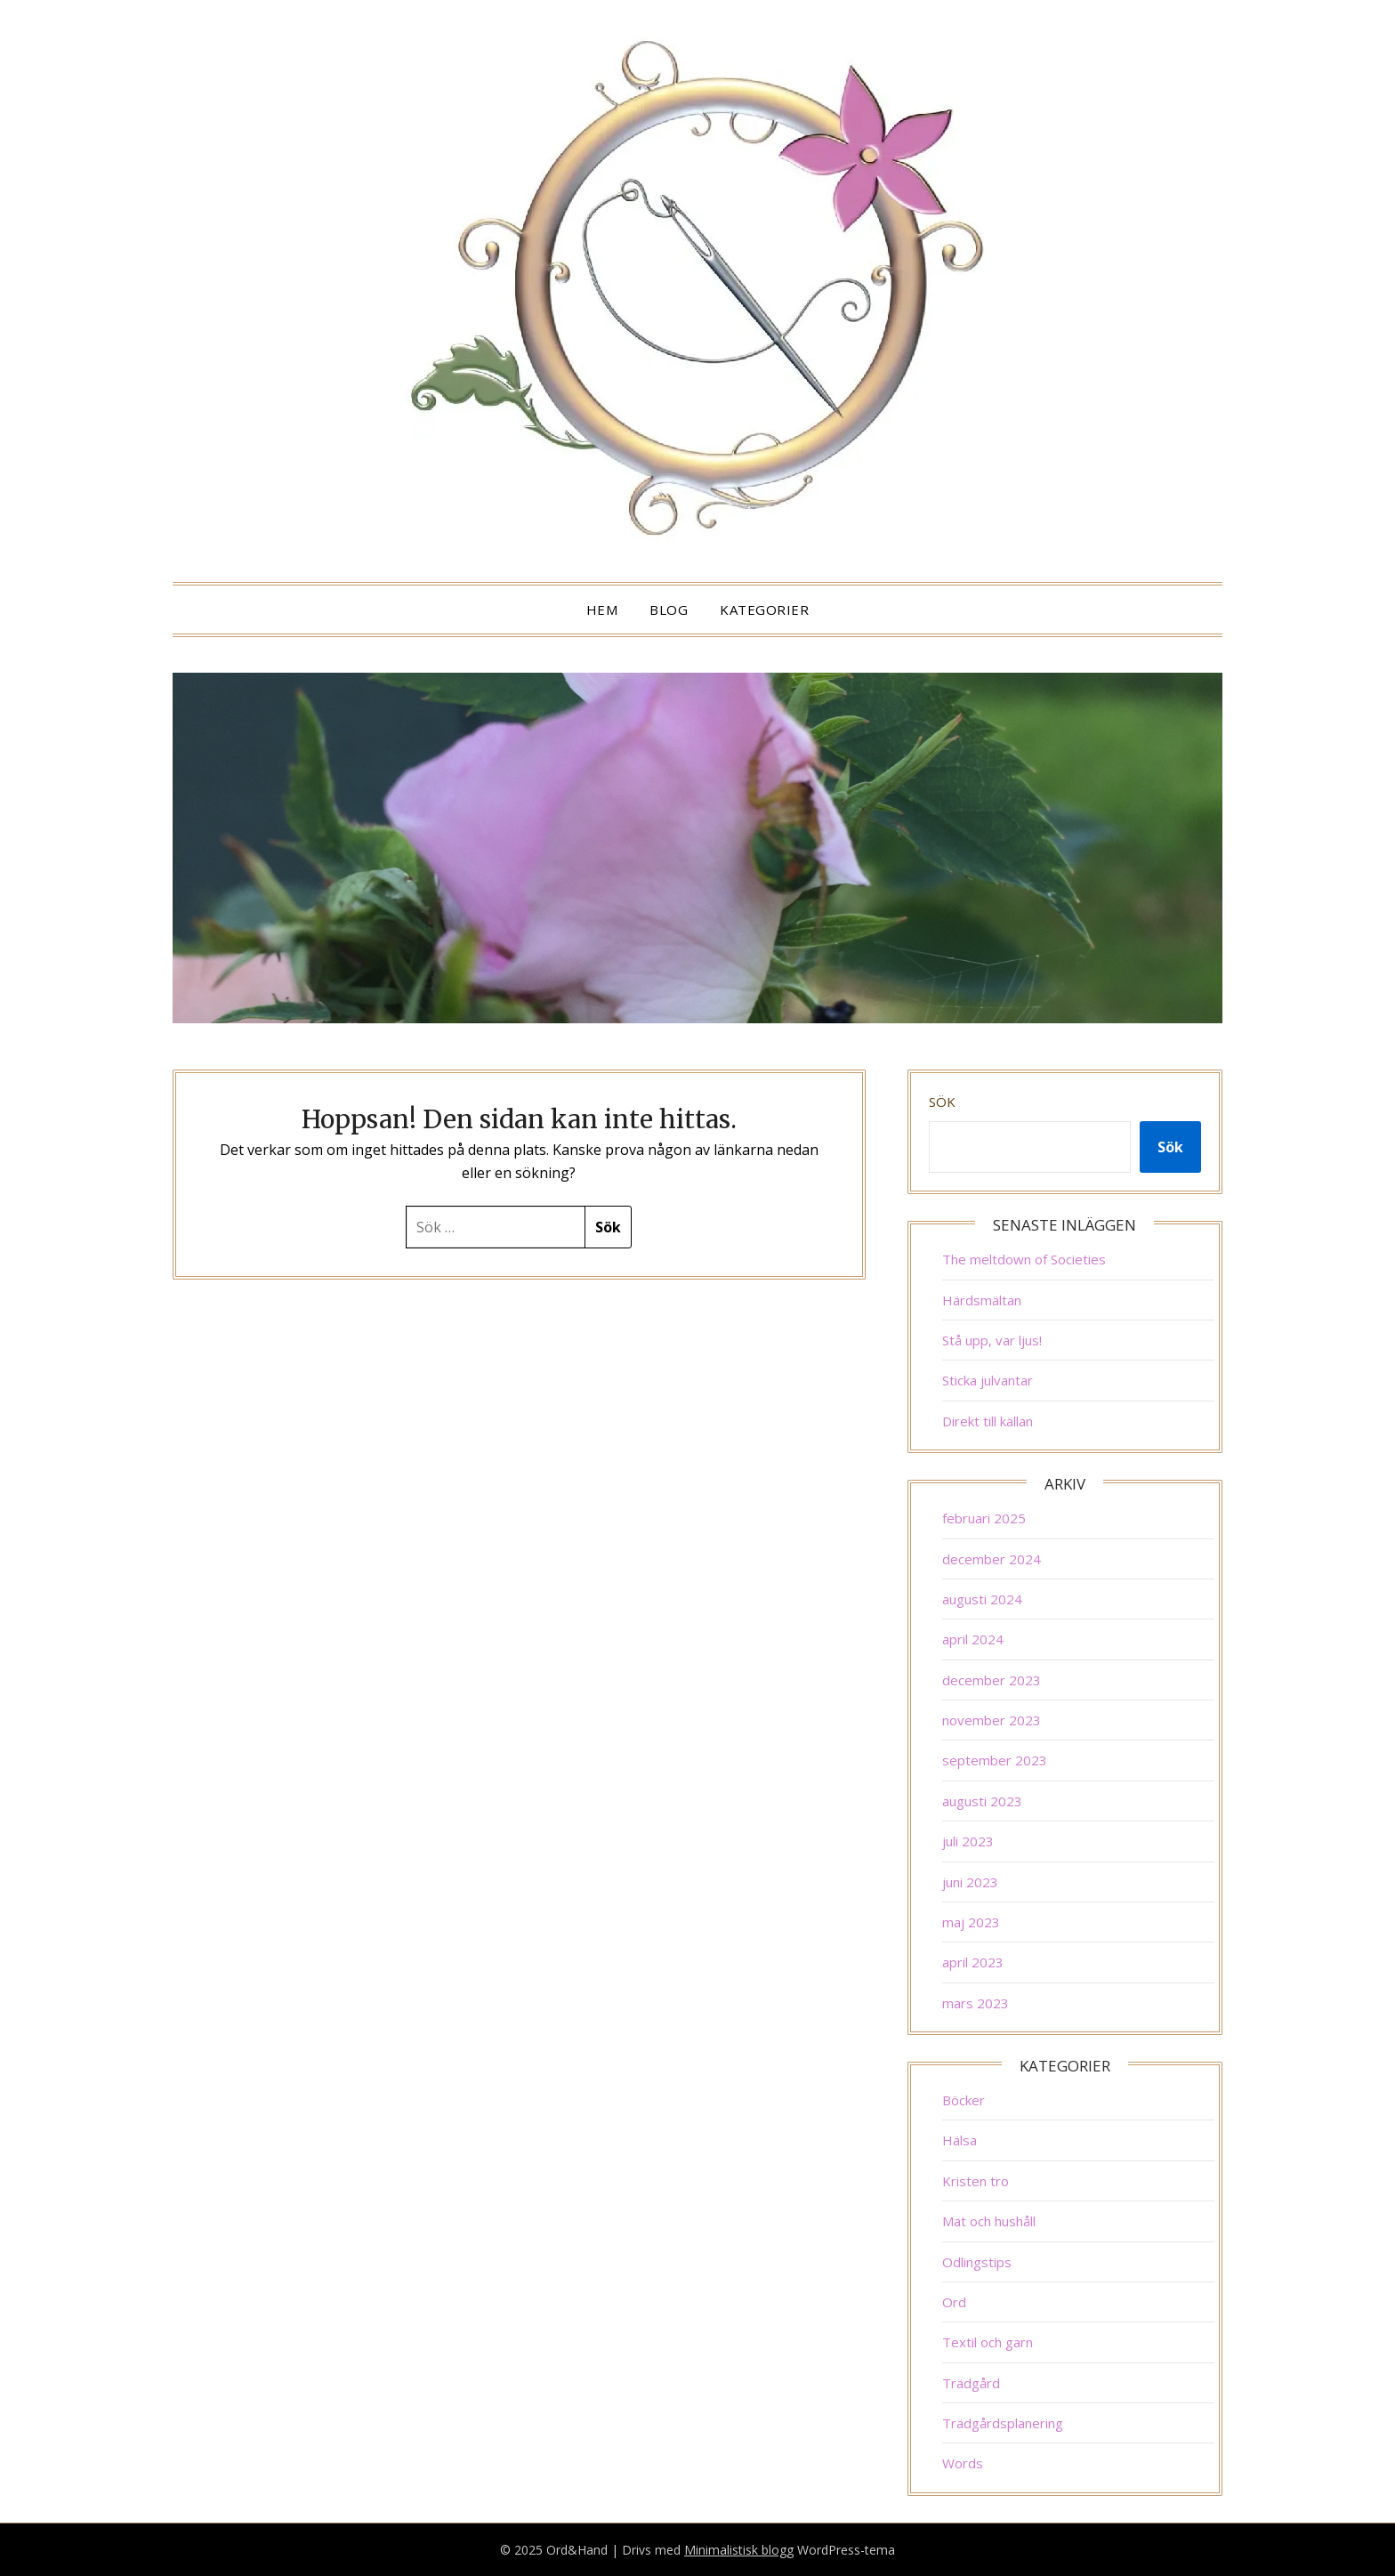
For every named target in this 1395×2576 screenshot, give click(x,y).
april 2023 (973, 1962)
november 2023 (991, 1720)
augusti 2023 (982, 1801)
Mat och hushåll (989, 2221)
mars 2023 (975, 2003)
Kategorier (764, 609)
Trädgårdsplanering (1002, 2423)
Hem (602, 609)
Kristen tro (975, 2181)
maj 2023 (971, 1922)
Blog (668, 609)
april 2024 (973, 1639)
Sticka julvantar (987, 1380)
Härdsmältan (981, 1300)
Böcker (963, 2100)
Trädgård (971, 2383)
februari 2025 (984, 1518)
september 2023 (994, 1760)
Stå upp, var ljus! (992, 1340)
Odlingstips (977, 2262)
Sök (942, 1101)
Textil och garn (987, 2342)
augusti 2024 (982, 1599)
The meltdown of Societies (1024, 1259)
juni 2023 (970, 1882)
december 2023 (991, 1680)
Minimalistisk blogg (739, 2549)
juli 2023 (968, 1841)
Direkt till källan (987, 1421)
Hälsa (959, 2140)
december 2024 (991, 1559)
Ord (954, 2302)
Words (962, 2463)
